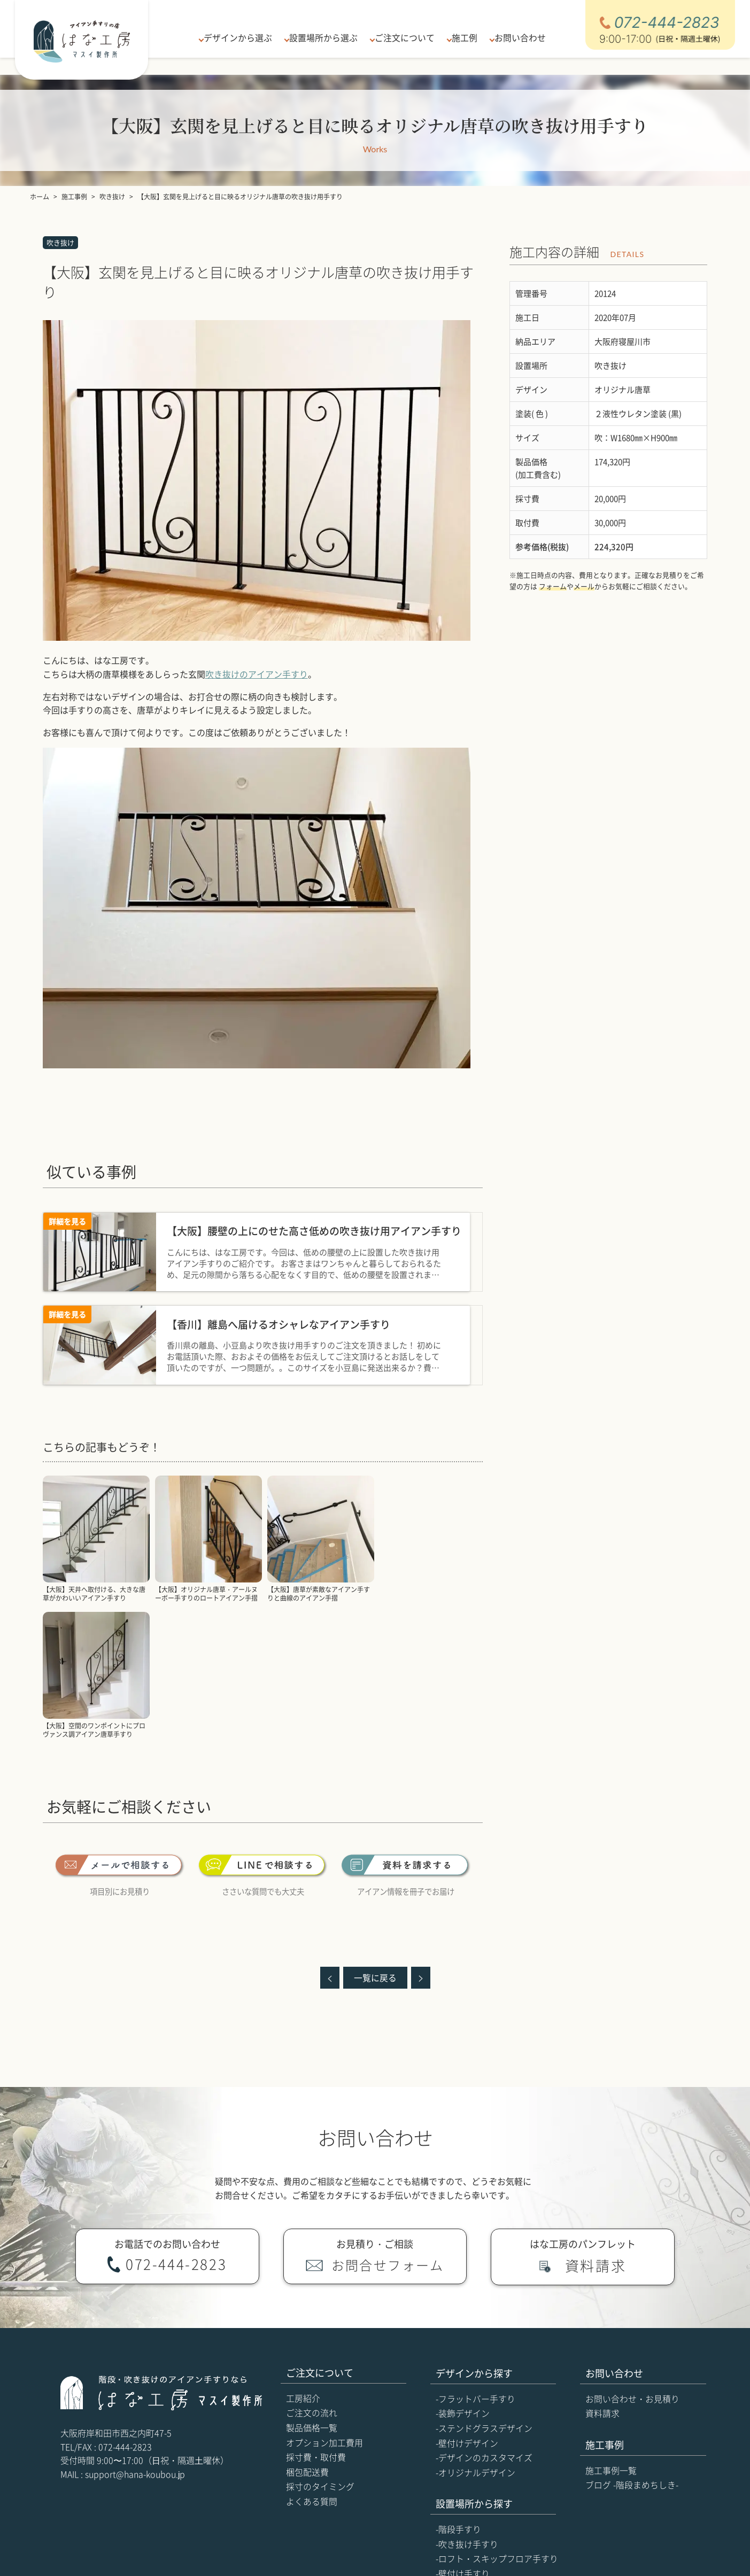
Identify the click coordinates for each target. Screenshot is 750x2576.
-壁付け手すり (463, 2437)
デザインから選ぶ (240, 37)
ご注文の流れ (311, 2276)
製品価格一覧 (311, 2291)
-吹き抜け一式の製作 (475, 2466)
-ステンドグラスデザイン (484, 2291)
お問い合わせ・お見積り (632, 2262)
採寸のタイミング (320, 2350)
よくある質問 (311, 2364)
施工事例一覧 (611, 2333)
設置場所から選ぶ (324, 37)
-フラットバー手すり (475, 2262)
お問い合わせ (516, 37)
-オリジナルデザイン (475, 2336)
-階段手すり (458, 2392)
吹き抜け (60, 242)
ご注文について (404, 37)
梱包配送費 (307, 2335)
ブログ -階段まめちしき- (631, 2348)
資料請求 (602, 2276)
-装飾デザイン (463, 2276)
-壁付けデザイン (467, 2306)
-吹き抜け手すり (467, 2407)
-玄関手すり (458, 2452)
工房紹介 (303, 2261)
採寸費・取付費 (316, 2320)
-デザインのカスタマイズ (484, 2321)
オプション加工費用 (324, 2306)
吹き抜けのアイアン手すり (256, 674)
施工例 (462, 37)
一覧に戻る (375, 1840)
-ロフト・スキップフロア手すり (497, 2422)
